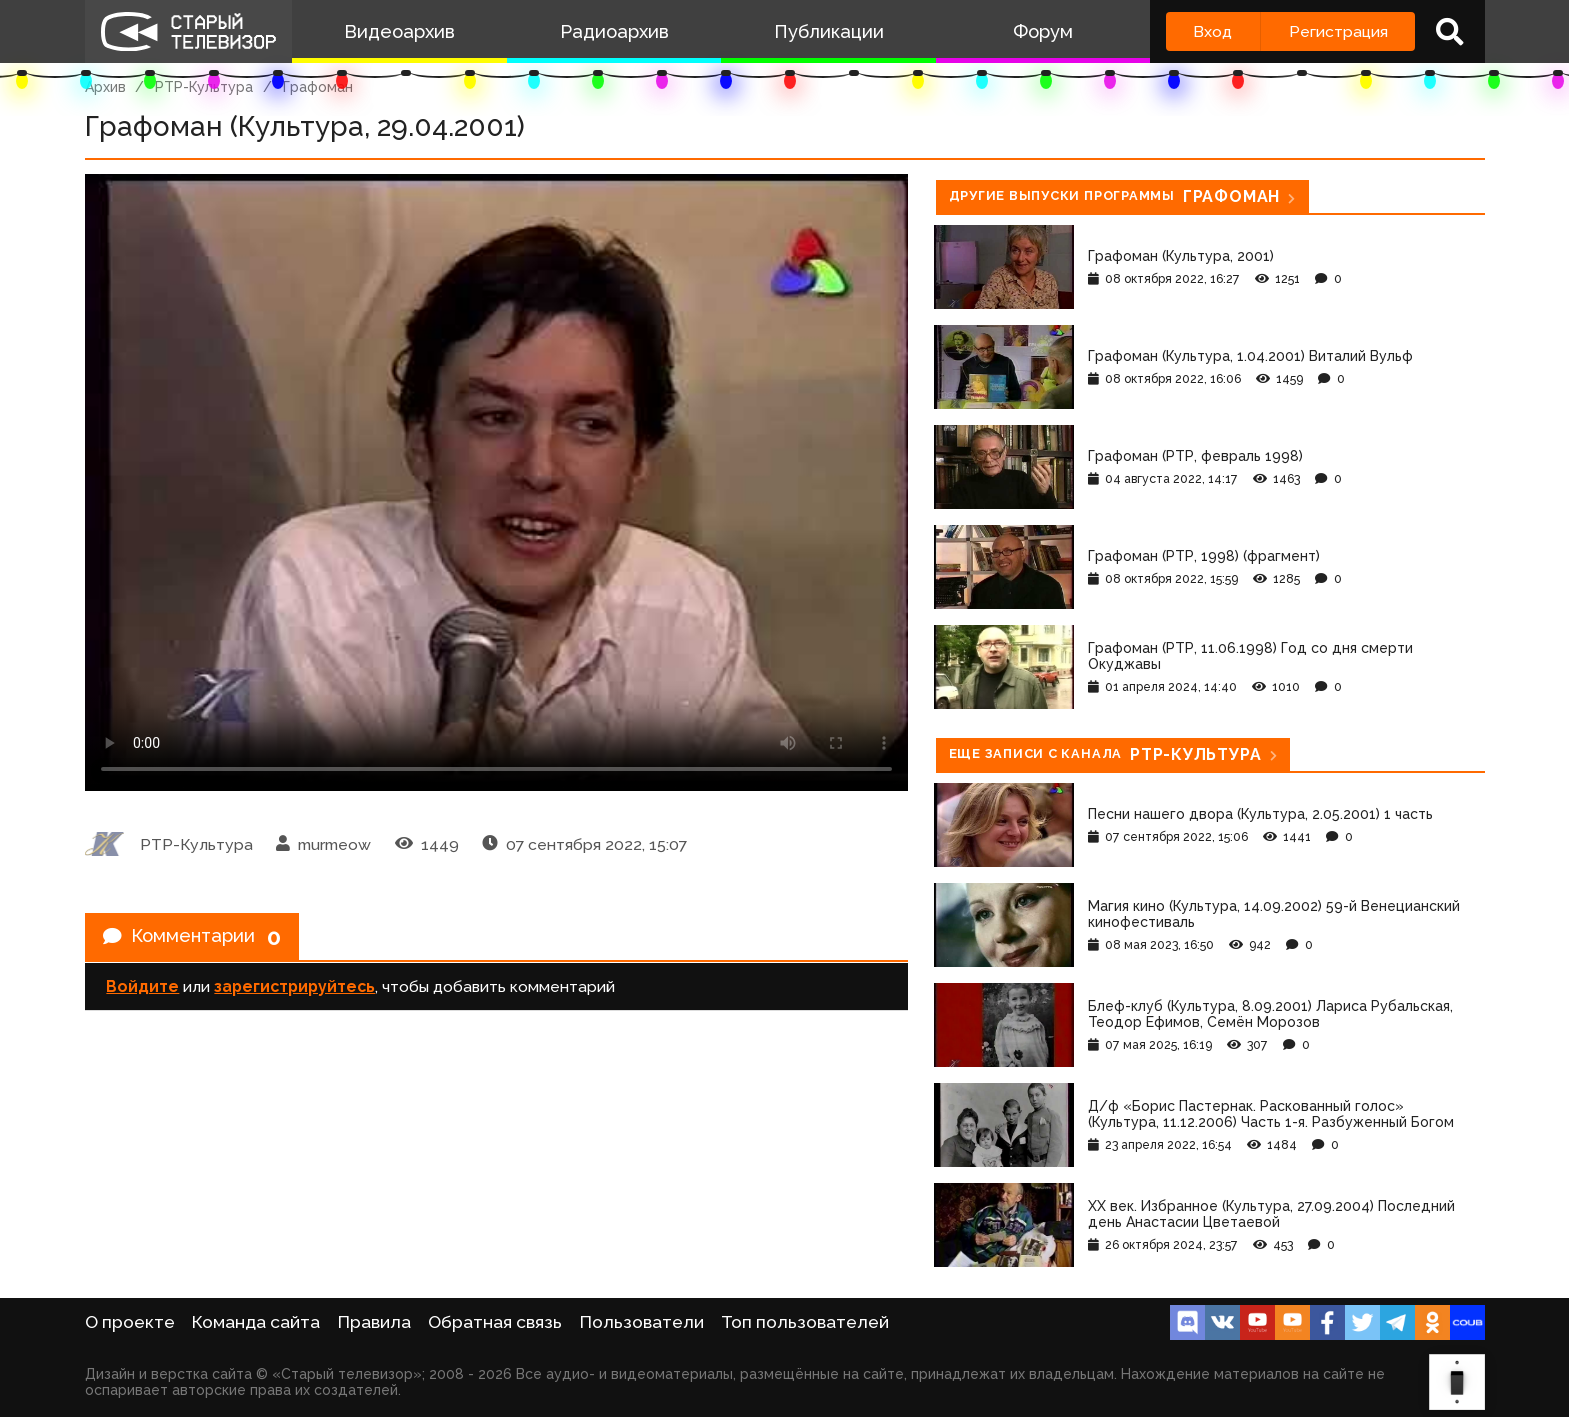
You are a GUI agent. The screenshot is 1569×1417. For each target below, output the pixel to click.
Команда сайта (256, 1322)
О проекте (130, 1322)
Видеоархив (399, 31)
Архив (105, 87)
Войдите (142, 990)
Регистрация (1338, 31)
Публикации (829, 31)
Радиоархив (614, 31)
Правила (374, 1322)
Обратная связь (495, 1322)
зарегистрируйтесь (294, 990)
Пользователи (642, 1322)
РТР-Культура (204, 87)
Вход (1212, 31)
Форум (1043, 31)
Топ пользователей (805, 1322)
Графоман (318, 87)
